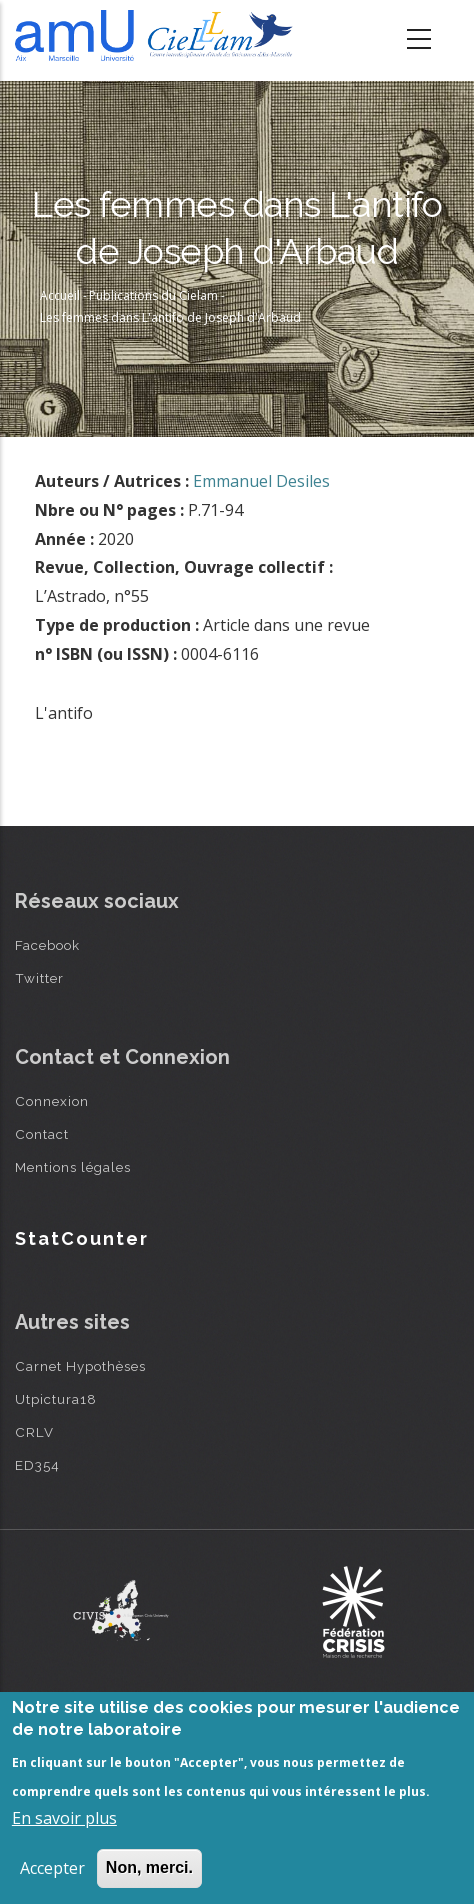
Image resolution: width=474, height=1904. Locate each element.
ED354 (37, 1465)
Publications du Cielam (153, 295)
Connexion (52, 1101)
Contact (42, 1134)
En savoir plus (64, 1818)
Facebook (47, 945)
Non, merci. (149, 1867)
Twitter (39, 978)
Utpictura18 (56, 1399)
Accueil (60, 295)
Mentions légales (73, 1167)
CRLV (34, 1432)
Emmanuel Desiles (261, 481)
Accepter (52, 1868)
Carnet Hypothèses (80, 1366)
